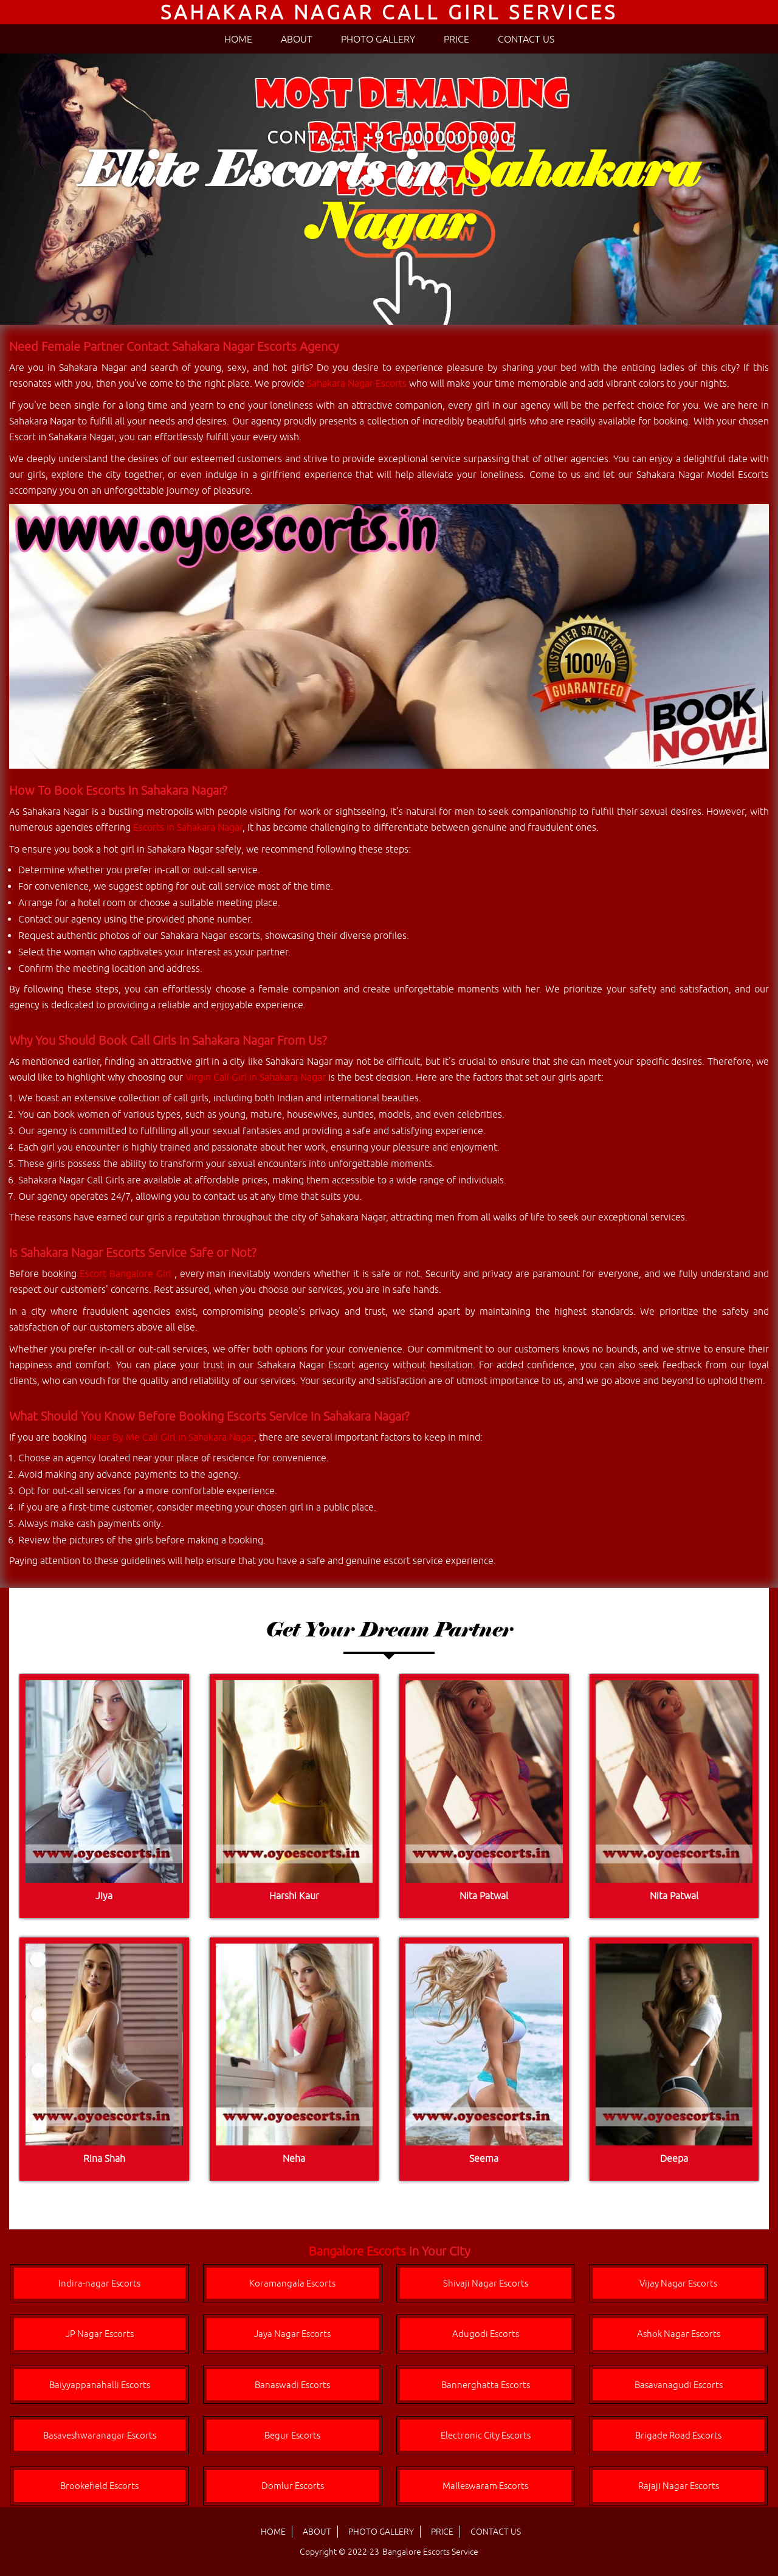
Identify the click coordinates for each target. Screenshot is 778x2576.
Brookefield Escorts (99, 2486)
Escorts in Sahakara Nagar (188, 827)
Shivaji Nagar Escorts (485, 2283)
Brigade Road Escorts (678, 2435)
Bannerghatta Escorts (485, 2385)
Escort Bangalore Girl (127, 1273)
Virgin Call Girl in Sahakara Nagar (255, 1077)
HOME (238, 38)
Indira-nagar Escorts (99, 2283)
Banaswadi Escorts (292, 2385)
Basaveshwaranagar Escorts (99, 2435)
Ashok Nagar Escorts (678, 2333)
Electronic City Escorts (486, 2435)
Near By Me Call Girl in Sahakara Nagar (171, 1437)
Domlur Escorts (292, 2486)
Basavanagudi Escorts (679, 2385)
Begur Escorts (292, 2435)
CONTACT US (526, 38)
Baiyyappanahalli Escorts (99, 2385)
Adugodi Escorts (485, 2333)
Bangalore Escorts (357, 2251)
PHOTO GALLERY (378, 38)
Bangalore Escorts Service (430, 2552)
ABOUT (296, 38)
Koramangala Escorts (292, 2283)
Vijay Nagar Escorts (678, 2283)
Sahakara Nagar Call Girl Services (389, 12)
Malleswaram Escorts (485, 2486)
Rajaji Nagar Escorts (678, 2486)
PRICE (456, 38)
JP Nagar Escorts (100, 2333)
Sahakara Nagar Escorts (357, 383)
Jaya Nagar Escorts (292, 2333)
